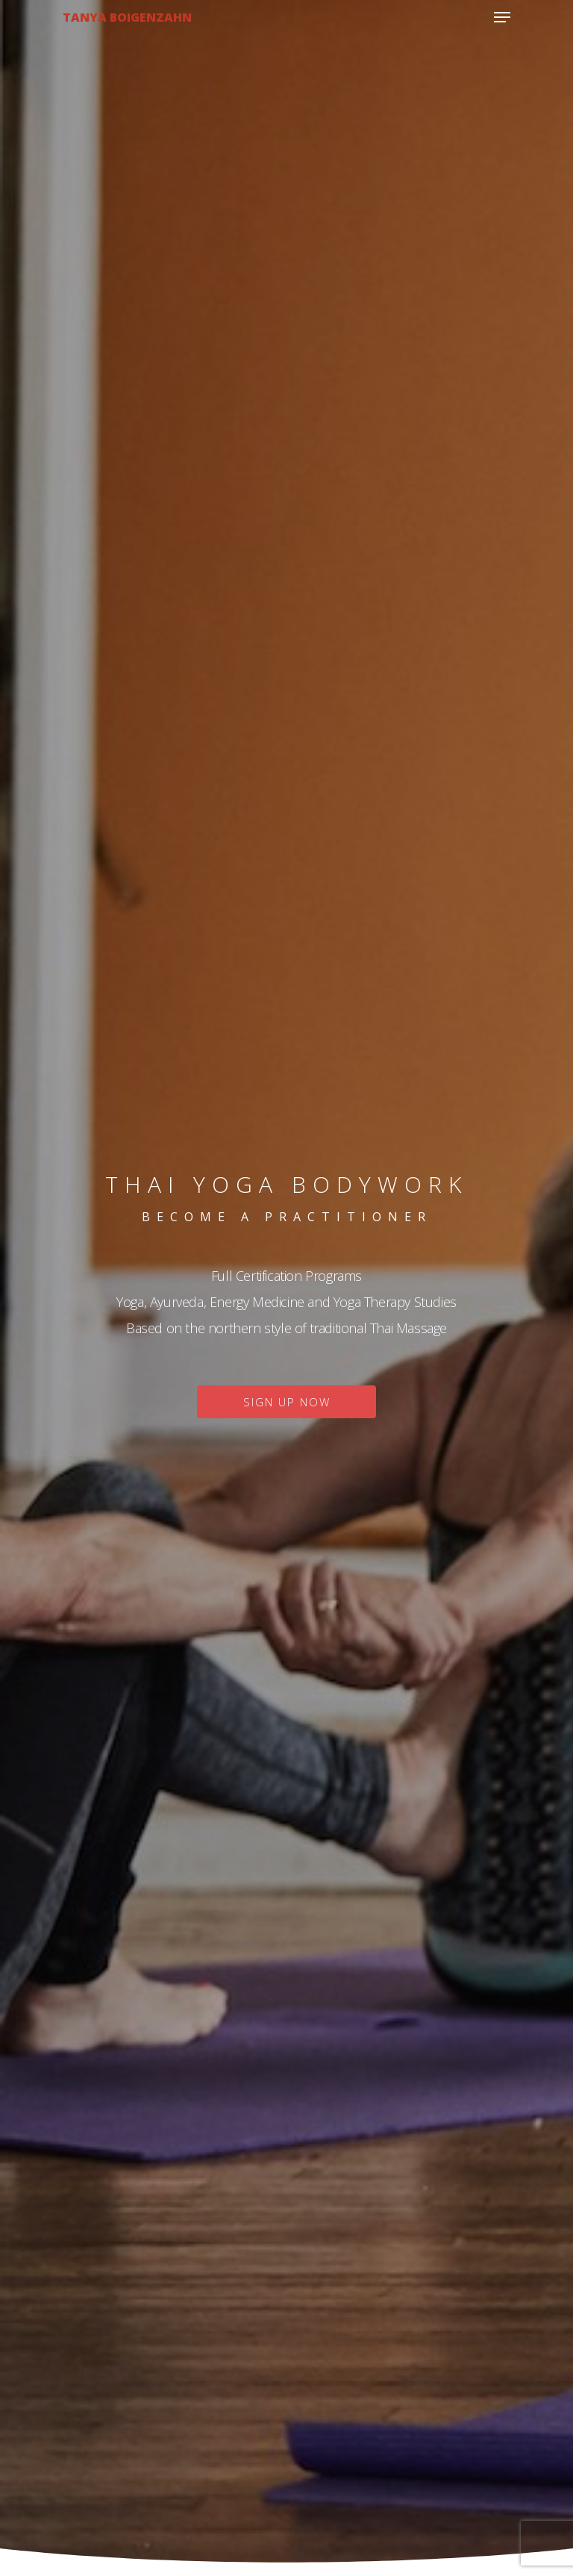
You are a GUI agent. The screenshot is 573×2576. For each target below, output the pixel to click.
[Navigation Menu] (502, 17)
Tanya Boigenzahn (127, 17)
